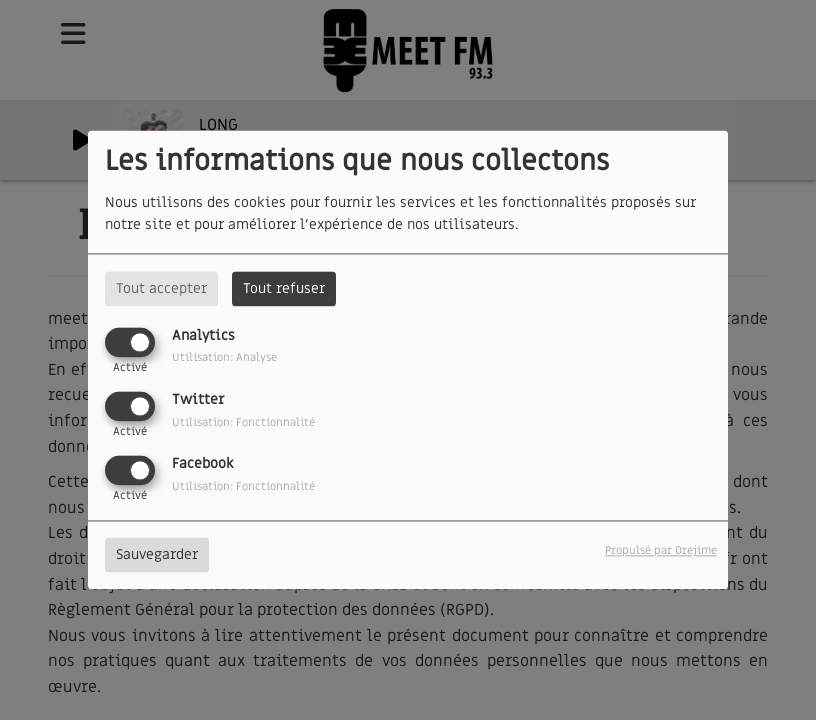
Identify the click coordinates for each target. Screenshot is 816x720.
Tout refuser (284, 288)
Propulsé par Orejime (661, 551)
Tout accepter (161, 288)
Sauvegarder (157, 555)
